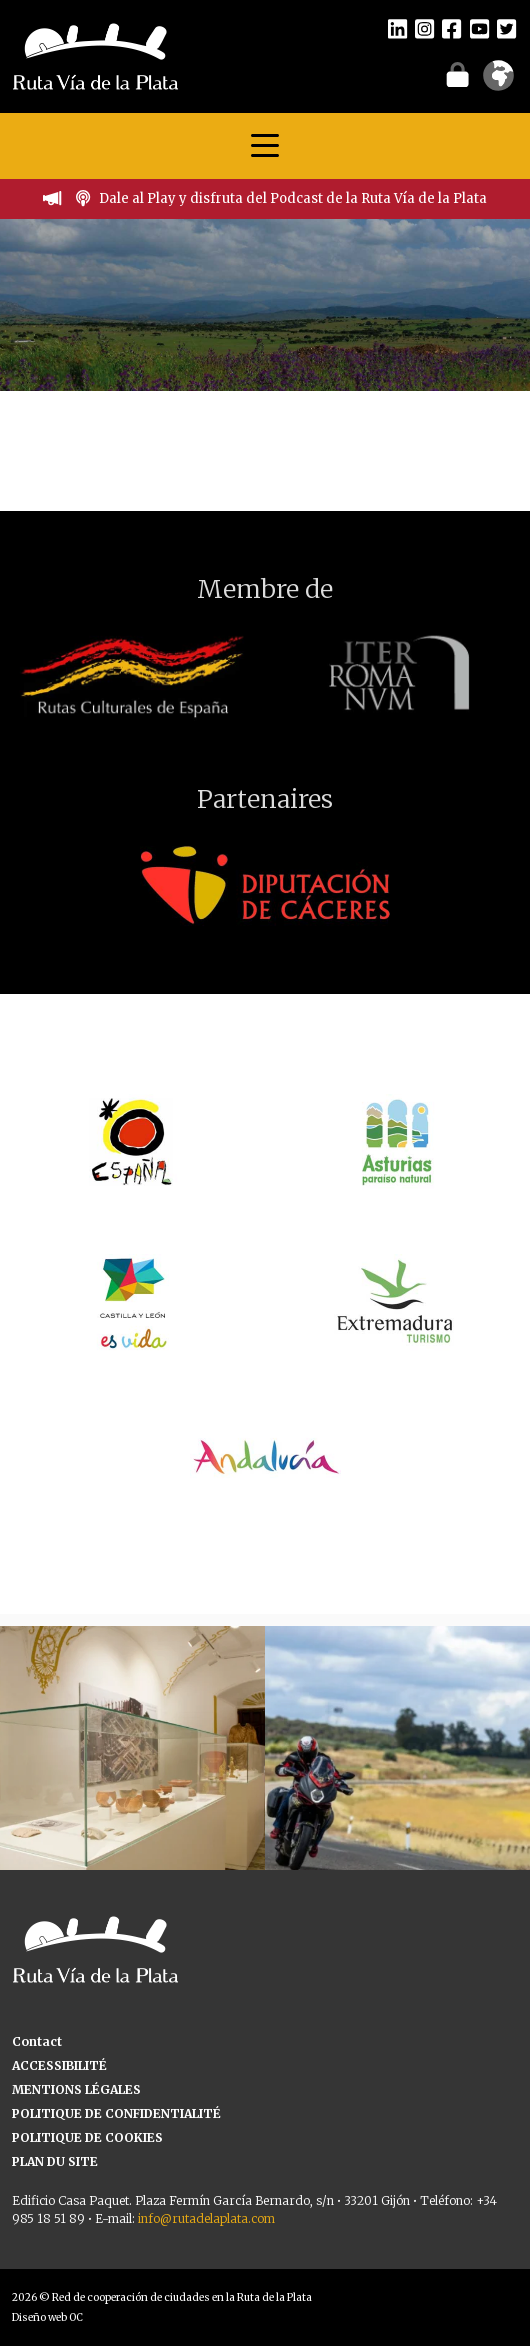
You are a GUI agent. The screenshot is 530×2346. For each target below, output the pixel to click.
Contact (37, 2041)
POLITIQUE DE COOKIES (87, 2137)
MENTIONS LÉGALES (76, 2089)
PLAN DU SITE (55, 2161)
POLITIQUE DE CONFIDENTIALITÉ (116, 2113)
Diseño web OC (47, 2317)
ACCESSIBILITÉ (59, 2065)
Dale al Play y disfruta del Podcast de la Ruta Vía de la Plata (293, 198)
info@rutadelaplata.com (206, 2218)
